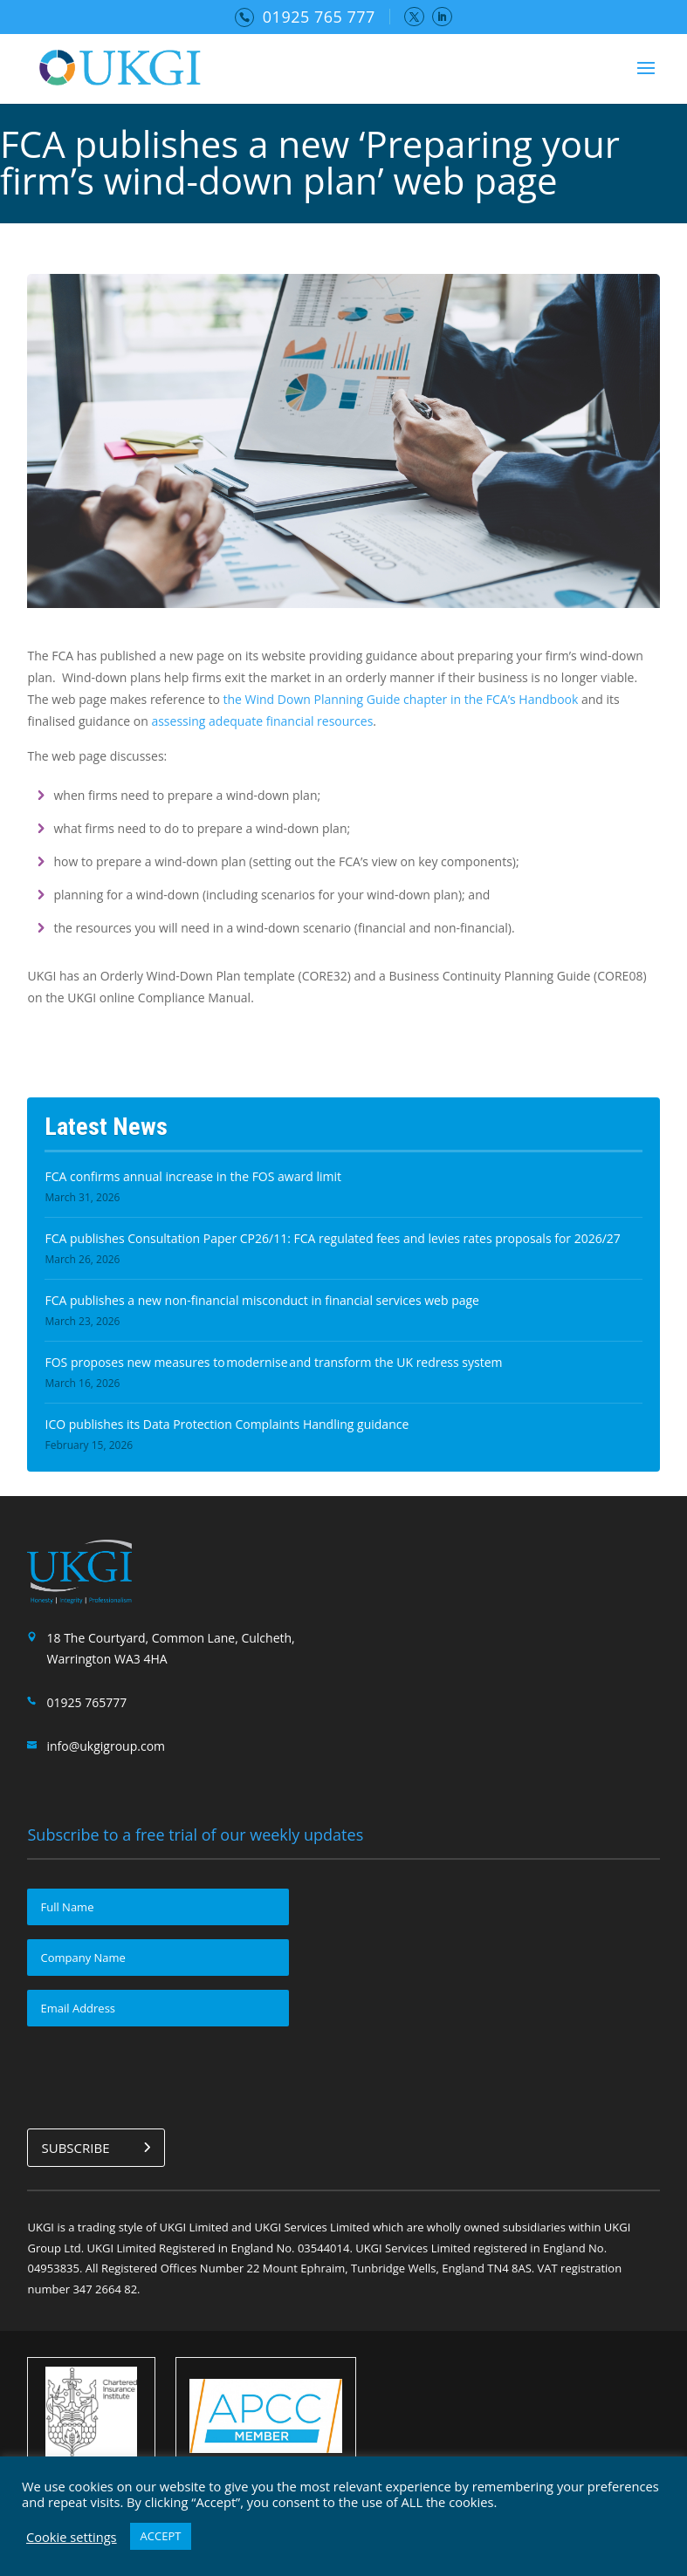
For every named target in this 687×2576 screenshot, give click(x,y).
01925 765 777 (319, 16)
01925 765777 (86, 1702)
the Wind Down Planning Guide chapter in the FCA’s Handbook (400, 699)
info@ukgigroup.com (105, 1746)
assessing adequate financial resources (262, 721)
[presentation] (159, 2074)
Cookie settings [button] (71, 2537)
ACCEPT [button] (161, 2536)
